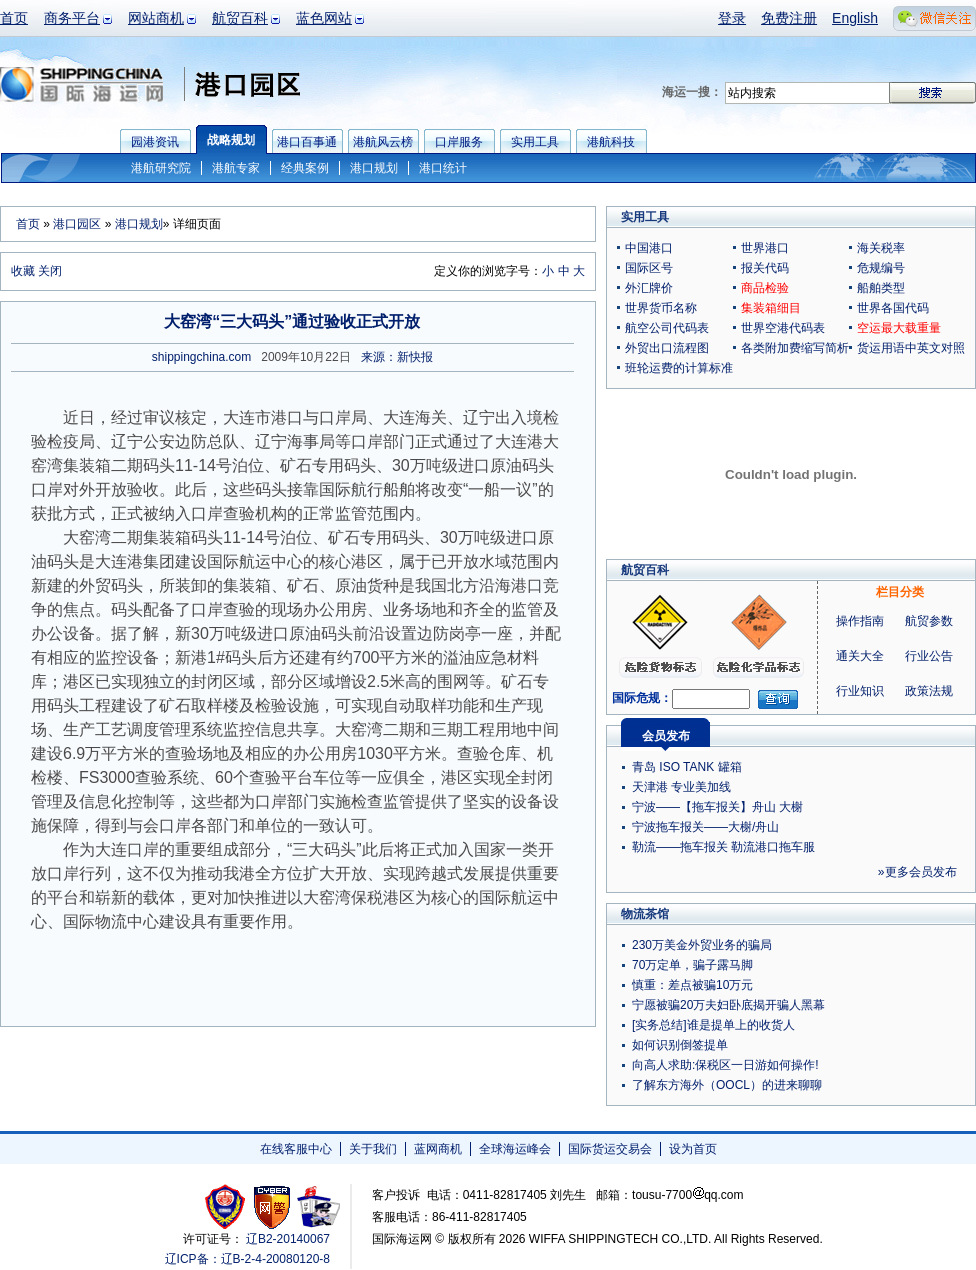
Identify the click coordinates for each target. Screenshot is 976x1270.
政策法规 (929, 691)
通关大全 (860, 656)
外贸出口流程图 (667, 348)
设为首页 (693, 1149)
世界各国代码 (893, 308)
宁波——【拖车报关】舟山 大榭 (717, 807)
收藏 (23, 271)
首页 (14, 18)
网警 (272, 1206)
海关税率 (881, 248)
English (855, 18)
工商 (227, 1206)
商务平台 (72, 18)
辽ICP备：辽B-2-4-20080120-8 (247, 1259)
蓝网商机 (438, 1149)
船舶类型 (881, 288)
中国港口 (649, 248)
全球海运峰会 (515, 1149)
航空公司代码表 (667, 328)
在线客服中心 (296, 1149)
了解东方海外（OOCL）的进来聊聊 (727, 1085)
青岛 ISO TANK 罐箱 (687, 767)
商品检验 (765, 288)
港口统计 (443, 168)
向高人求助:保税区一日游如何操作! (725, 1065)
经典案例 (305, 168)
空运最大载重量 (899, 328)
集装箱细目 (771, 308)
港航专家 (236, 168)
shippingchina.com (201, 357)
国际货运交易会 (610, 1149)
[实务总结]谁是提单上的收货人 (713, 1025)
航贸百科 (240, 18)
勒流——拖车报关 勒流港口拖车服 (723, 847)
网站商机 (156, 18)
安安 (317, 1206)
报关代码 (765, 268)
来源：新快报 (397, 357)
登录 (732, 18)
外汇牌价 (649, 288)
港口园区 (77, 224)
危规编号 (881, 268)
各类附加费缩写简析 (795, 348)
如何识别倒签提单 (680, 1045)
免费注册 (789, 18)
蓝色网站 (324, 18)
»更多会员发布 (917, 872)
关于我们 (373, 1149)
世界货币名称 (661, 308)
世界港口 (765, 248)
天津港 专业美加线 (681, 787)
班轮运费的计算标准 (679, 368)
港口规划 (374, 168)
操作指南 (860, 621)
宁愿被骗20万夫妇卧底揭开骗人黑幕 (728, 1005)
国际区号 (649, 268)
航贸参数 (929, 621)
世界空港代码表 (783, 328)
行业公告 (929, 656)
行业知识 (860, 691)
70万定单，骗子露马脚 (692, 965)
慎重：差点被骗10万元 (692, 985)
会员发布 (666, 736)
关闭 (50, 271)
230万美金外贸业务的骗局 (702, 945)
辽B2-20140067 (288, 1239)
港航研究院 (161, 168)
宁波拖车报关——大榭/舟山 (705, 827)
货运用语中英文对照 (911, 348)
